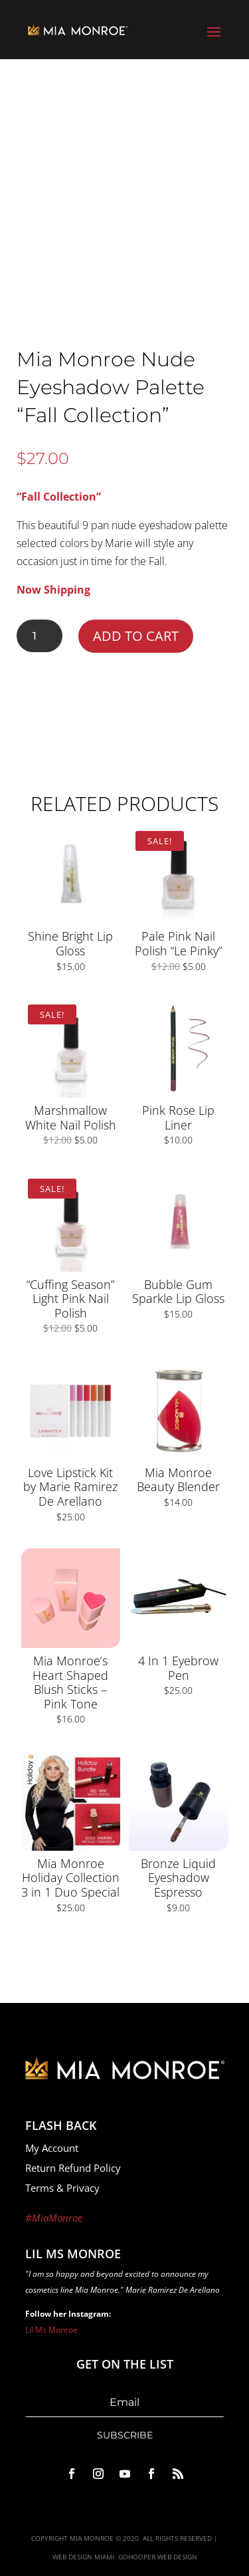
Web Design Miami (83, 2556)
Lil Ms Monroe (51, 2329)
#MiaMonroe (53, 2217)
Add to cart (136, 636)
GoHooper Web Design (157, 2556)
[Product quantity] (39, 636)
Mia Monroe (92, 2538)
